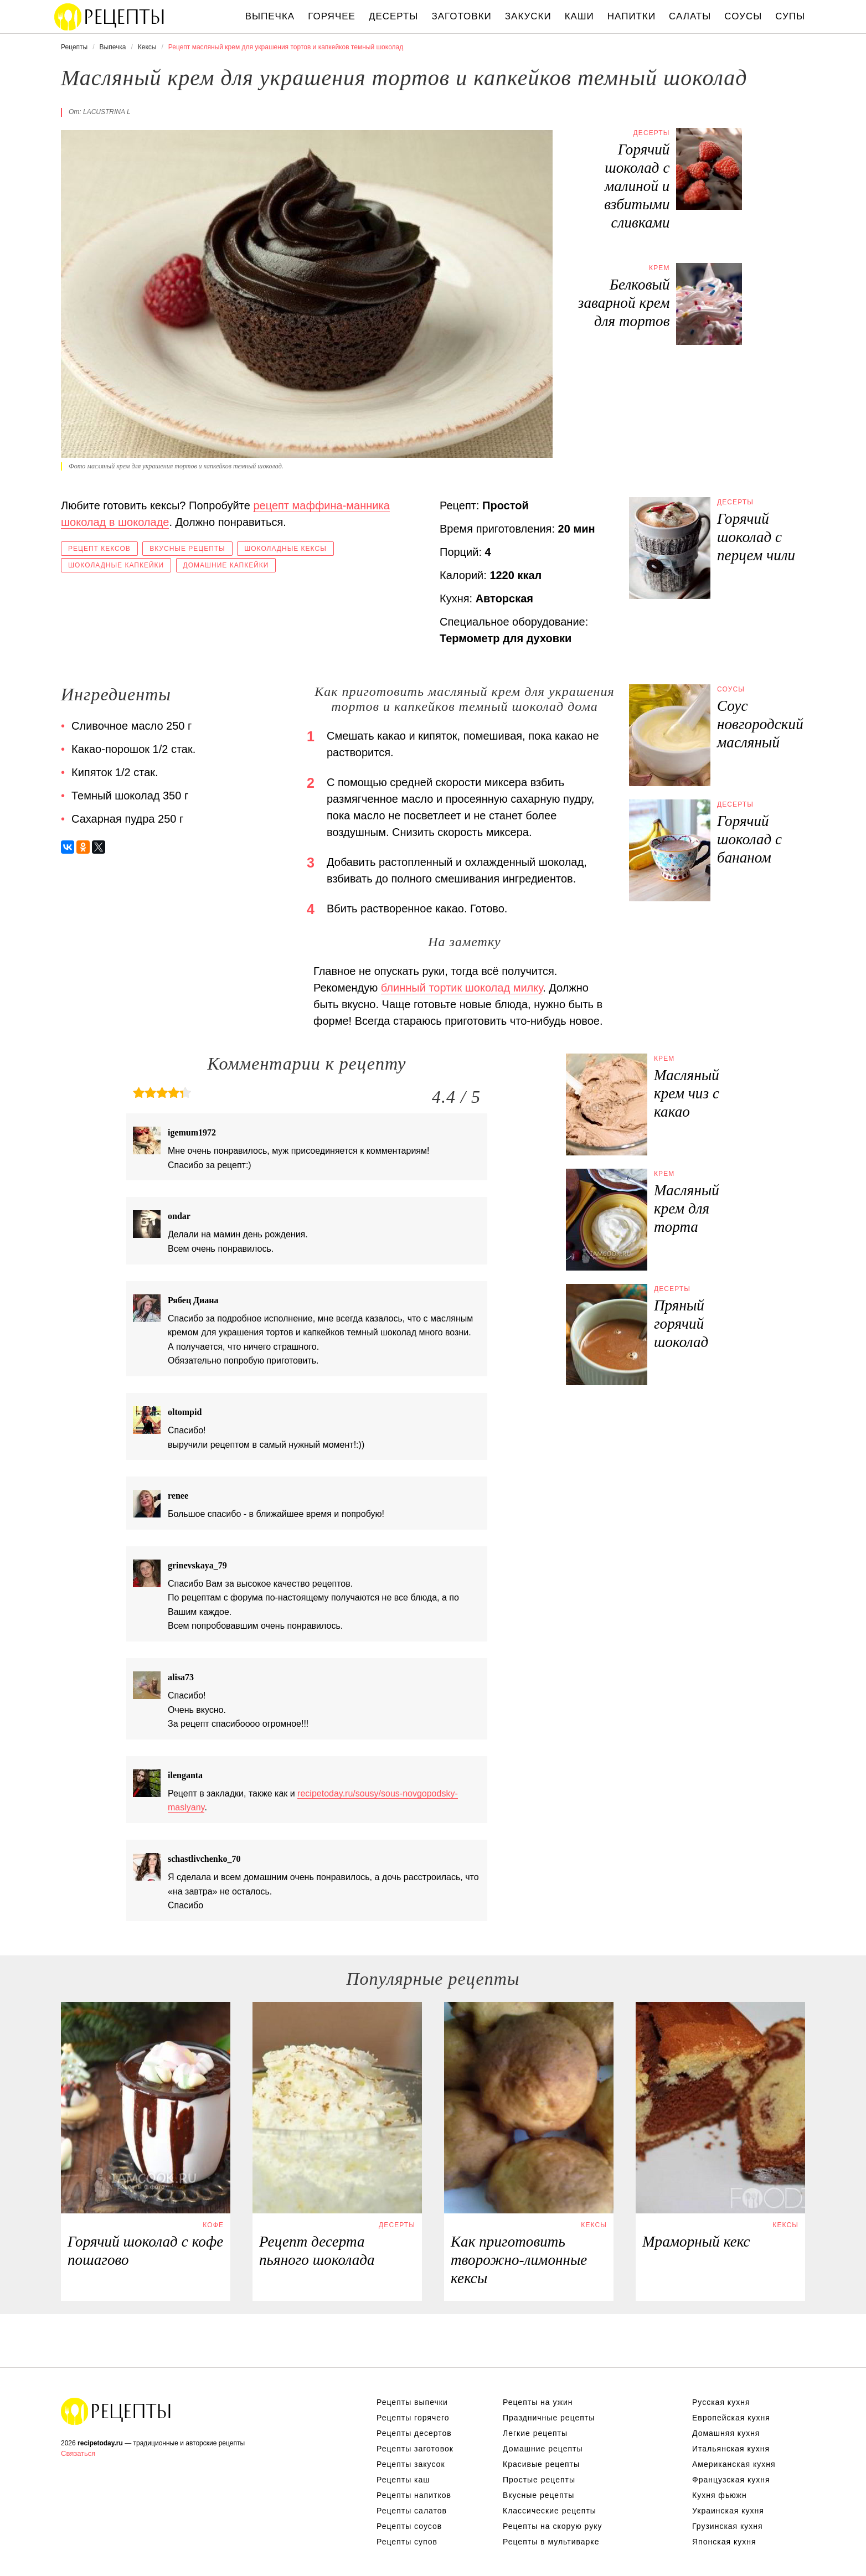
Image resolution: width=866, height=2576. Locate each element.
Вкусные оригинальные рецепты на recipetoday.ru (116, 2411)
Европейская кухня (731, 2417)
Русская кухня (721, 2402)
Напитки (631, 16)
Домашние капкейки (226, 565)
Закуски (528, 16)
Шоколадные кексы (285, 549)
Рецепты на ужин (538, 2402)
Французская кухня (731, 2479)
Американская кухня (734, 2464)
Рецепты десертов (414, 2433)
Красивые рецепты (541, 2464)
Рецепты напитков (414, 2495)
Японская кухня (724, 2541)
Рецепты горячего (413, 2417)
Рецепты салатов (412, 2510)
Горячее (331, 16)
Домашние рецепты (543, 2448)
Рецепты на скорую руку (552, 2526)
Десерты (393, 16)
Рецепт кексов (99, 549)
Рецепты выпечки (412, 2402)
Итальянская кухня (731, 2448)
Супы (790, 16)
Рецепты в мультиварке (551, 2541)
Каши (579, 16)
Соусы (743, 16)
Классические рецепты (549, 2510)
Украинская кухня (728, 2510)
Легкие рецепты (535, 2433)
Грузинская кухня (727, 2526)
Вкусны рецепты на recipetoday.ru (109, 16)
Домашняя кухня (726, 2433)
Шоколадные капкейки (116, 565)
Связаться (78, 2453)
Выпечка (270, 16)
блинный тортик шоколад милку (462, 988)
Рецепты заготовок (415, 2448)
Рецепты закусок (411, 2464)
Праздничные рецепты (549, 2417)
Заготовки (461, 16)
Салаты (690, 16)
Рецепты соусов (409, 2526)
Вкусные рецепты (187, 549)
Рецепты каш (403, 2479)
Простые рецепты (539, 2479)
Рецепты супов (407, 2541)
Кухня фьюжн (719, 2495)
